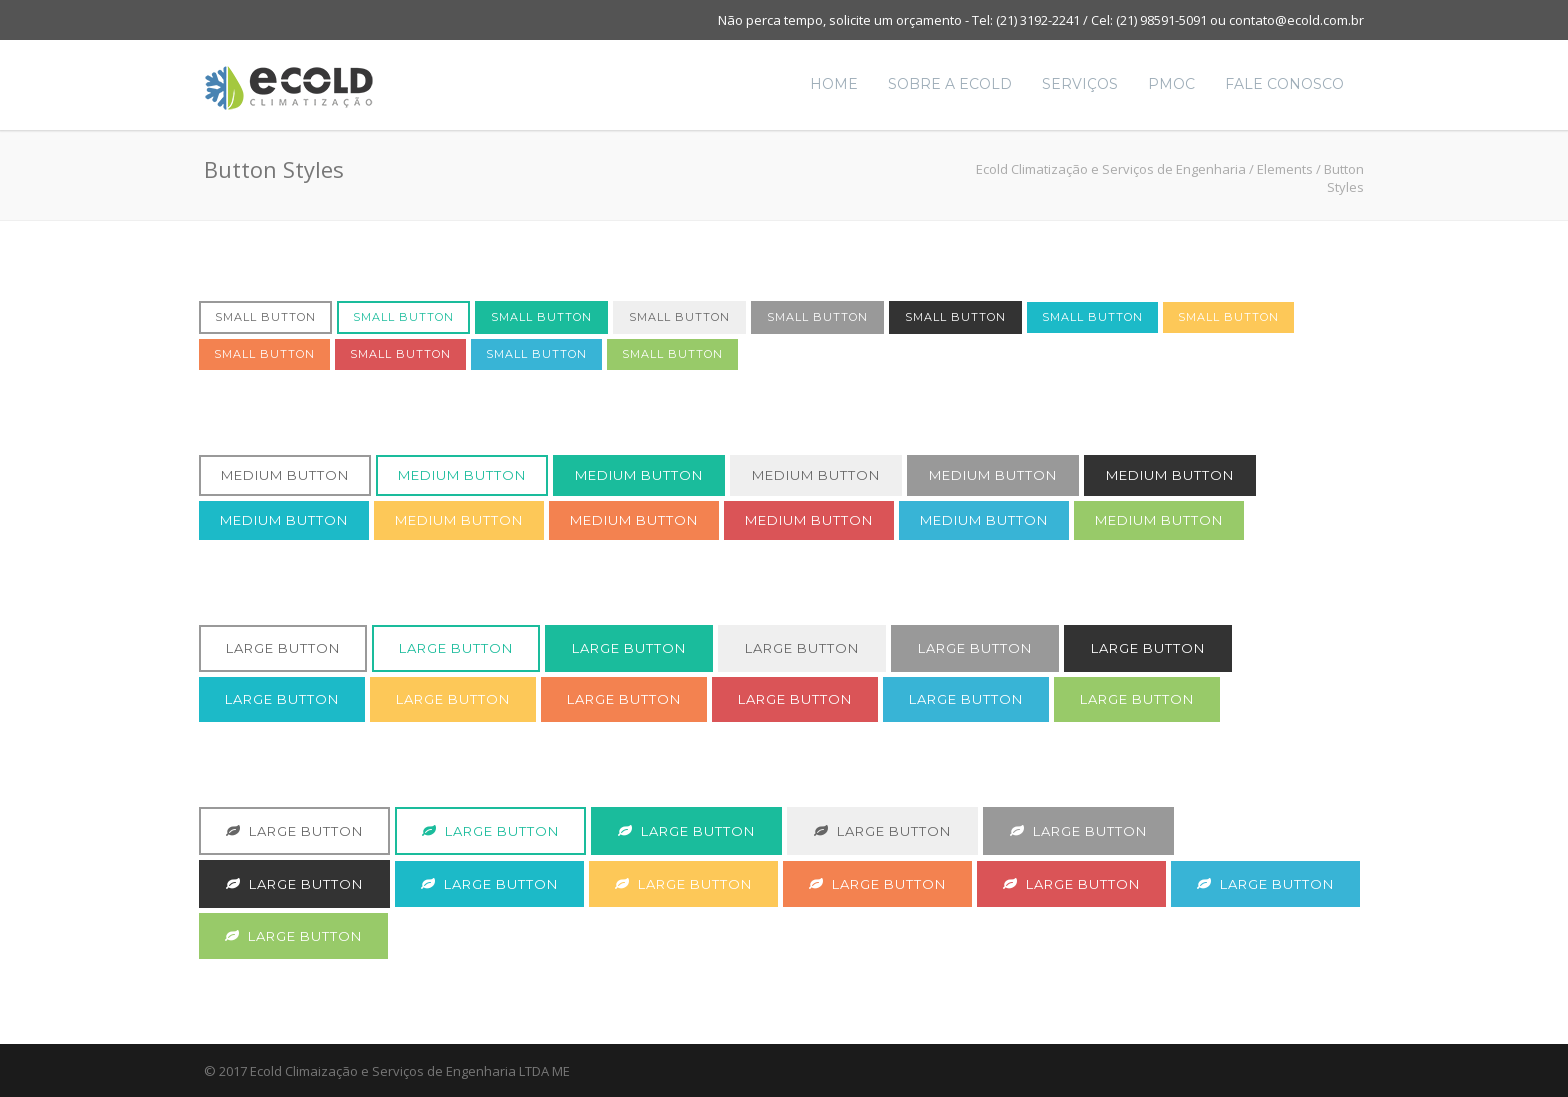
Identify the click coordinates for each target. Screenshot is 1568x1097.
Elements (1285, 169)
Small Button (265, 317)
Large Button (283, 648)
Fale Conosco (1284, 84)
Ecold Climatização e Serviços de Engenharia (1111, 169)
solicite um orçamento (895, 20)
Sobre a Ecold (950, 84)
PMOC (1171, 84)
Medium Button (285, 475)
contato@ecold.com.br (1296, 20)
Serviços (1080, 84)
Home (834, 84)
